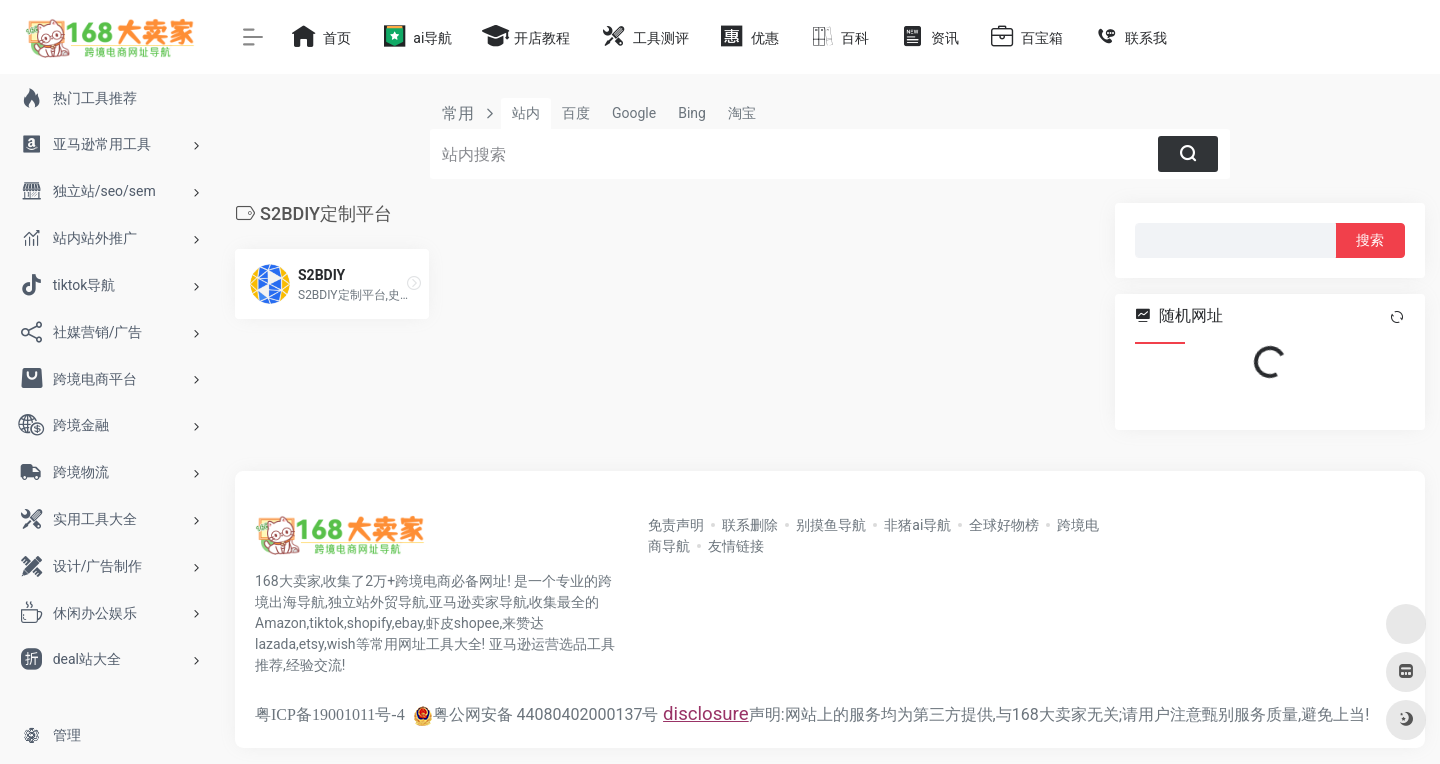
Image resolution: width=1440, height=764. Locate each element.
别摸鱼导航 (831, 525)
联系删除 (750, 525)
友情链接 (736, 546)
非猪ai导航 (917, 525)
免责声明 (676, 525)
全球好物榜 (1004, 525)
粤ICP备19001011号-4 (330, 714)
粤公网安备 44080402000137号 (536, 714)
